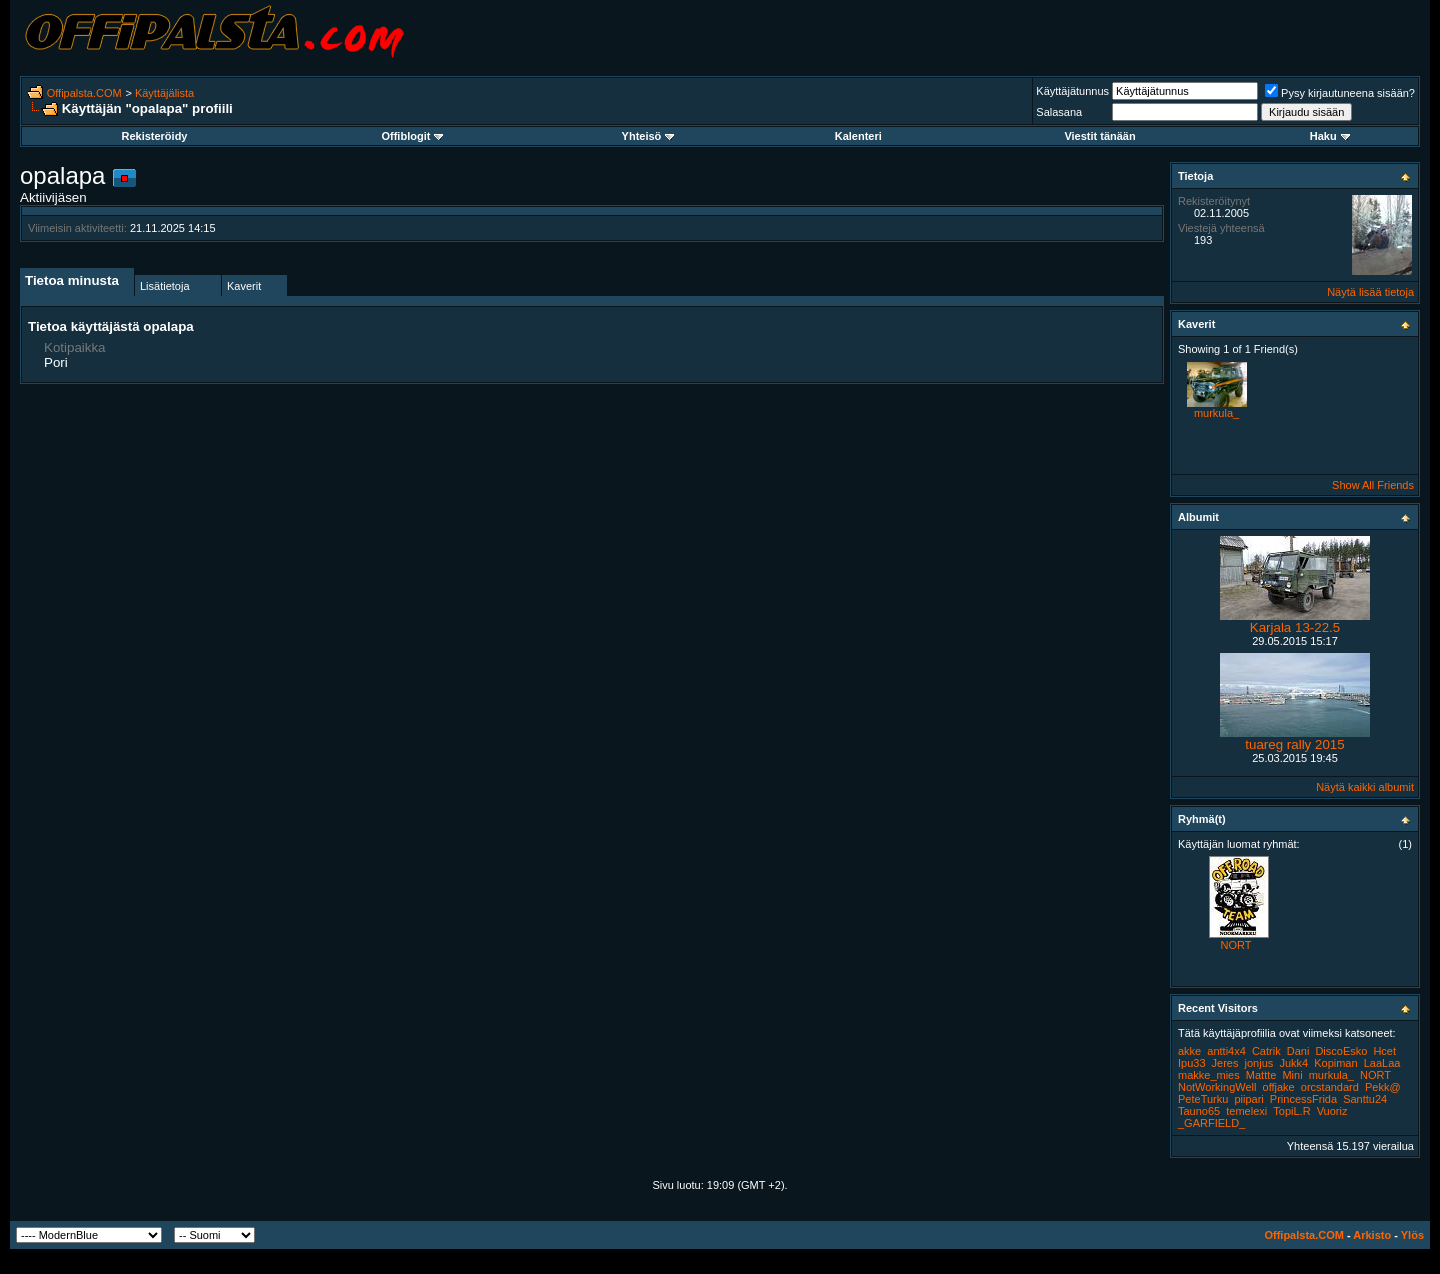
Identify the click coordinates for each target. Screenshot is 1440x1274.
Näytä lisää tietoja (1370, 292)
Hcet (1384, 1051)
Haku (1330, 136)
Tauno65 (1199, 1111)
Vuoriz (1332, 1111)
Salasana (1059, 112)
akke (1189, 1051)
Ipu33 (1192, 1063)
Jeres (1225, 1063)
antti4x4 (1226, 1051)
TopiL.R (1291, 1111)
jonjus (1259, 1063)
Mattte (1261, 1075)
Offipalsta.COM (84, 93)
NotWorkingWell (1217, 1087)
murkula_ (1216, 413)
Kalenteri (858, 136)
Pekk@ (1383, 1087)
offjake (1279, 1087)
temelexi (1246, 1111)
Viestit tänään (1099, 136)
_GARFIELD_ (1211, 1123)
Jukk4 (1293, 1063)
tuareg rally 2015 (1294, 744)
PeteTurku (1203, 1099)
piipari (1248, 1099)
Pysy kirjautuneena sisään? (1340, 93)
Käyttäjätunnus (1072, 91)
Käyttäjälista (164, 93)
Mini (1292, 1075)
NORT (1236, 945)
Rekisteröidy (154, 136)
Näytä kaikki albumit (1365, 787)
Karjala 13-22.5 (1295, 627)
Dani (1298, 1051)
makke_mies (1209, 1075)
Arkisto (1372, 1235)
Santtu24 (1365, 1099)
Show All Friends (1373, 485)
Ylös (1412, 1235)
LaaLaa (1382, 1063)
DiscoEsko (1341, 1051)
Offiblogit (412, 136)
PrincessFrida (1303, 1099)
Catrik (1266, 1051)
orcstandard (1330, 1087)
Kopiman (1335, 1063)
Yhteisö (648, 136)
